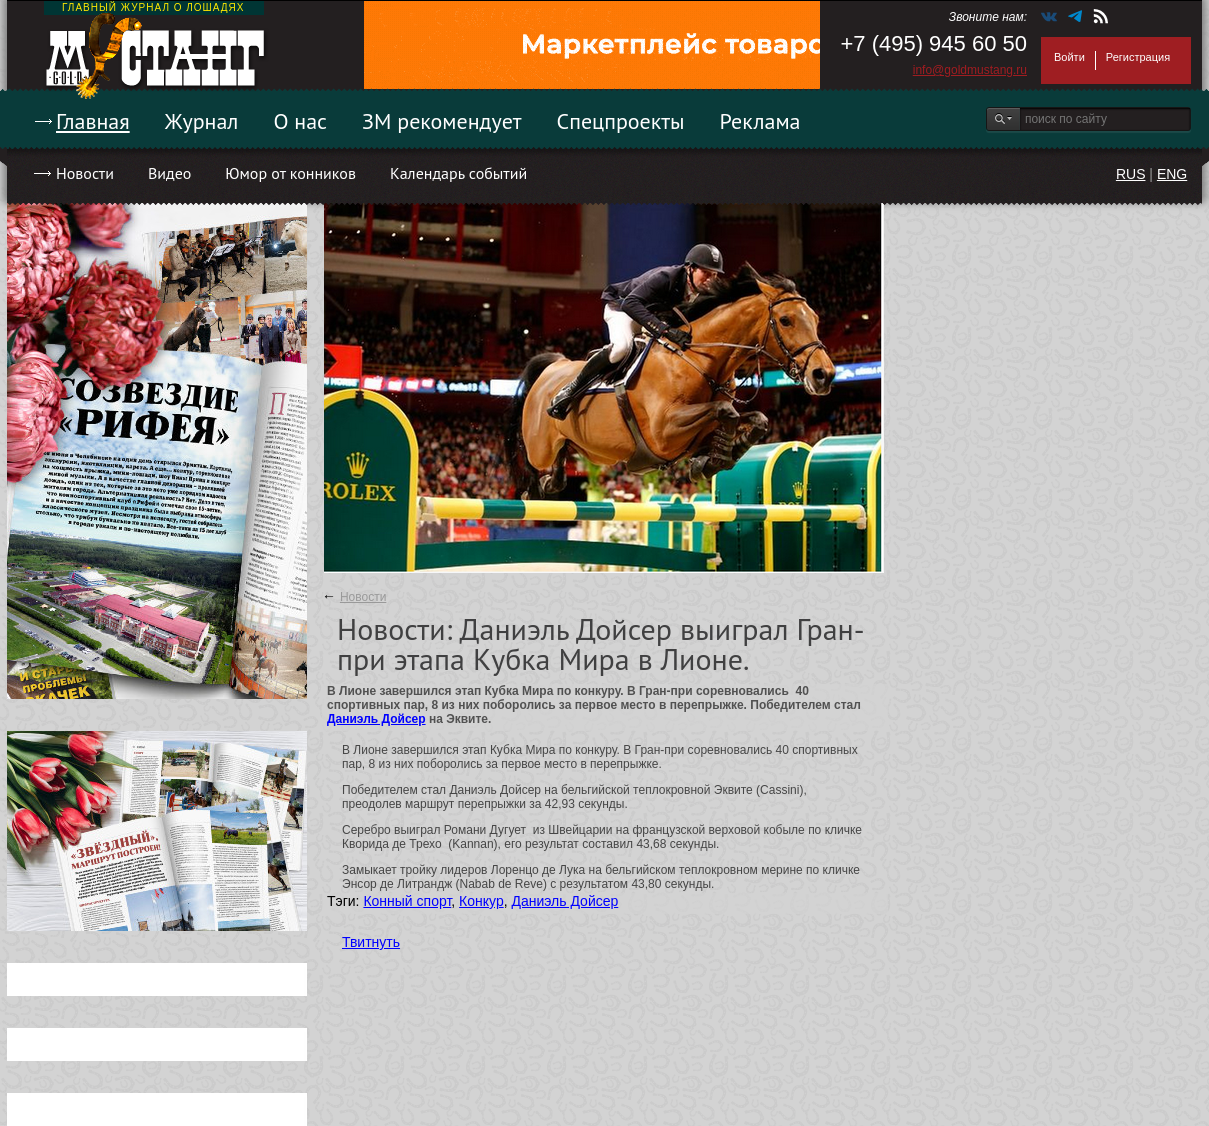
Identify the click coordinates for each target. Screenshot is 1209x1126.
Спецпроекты (621, 121)
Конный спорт (407, 901)
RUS (1131, 174)
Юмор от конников (290, 173)
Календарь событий (458, 173)
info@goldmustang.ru (970, 70)
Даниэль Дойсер (376, 719)
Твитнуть (371, 942)
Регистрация (1138, 57)
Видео (169, 173)
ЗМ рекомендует (442, 121)
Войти (1069, 57)
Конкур (481, 901)
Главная (93, 121)
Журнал (202, 121)
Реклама (760, 121)
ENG (1172, 174)
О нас (300, 121)
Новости (85, 173)
